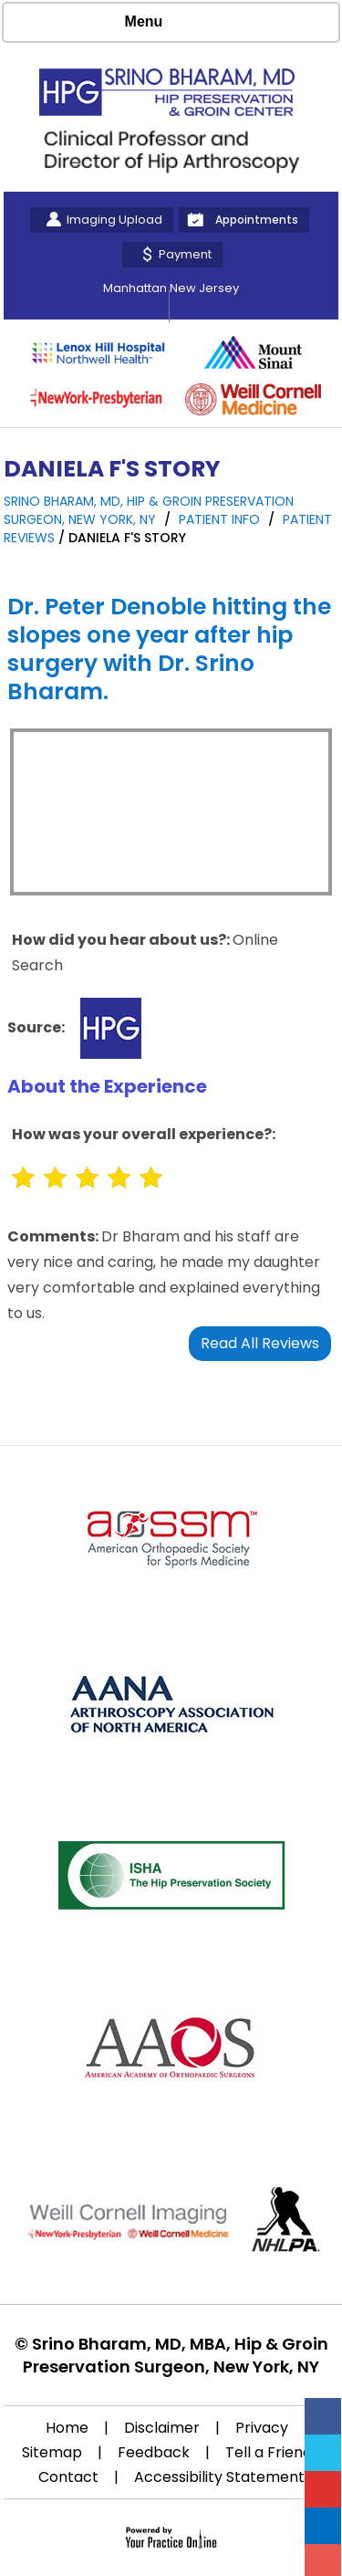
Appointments (256, 219)
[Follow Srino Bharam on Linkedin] (323, 2526)
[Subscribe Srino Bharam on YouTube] (323, 2489)
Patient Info (221, 519)
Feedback (154, 2452)
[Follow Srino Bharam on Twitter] (323, 2453)
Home (67, 2427)
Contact (68, 2476)
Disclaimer (162, 2427)
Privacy (261, 2427)
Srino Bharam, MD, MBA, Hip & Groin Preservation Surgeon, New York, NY (175, 2355)
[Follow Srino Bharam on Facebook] (323, 2416)
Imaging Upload (114, 219)
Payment (185, 254)
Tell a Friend (268, 2452)
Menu (167, 23)
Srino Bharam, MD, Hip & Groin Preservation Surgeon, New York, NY (149, 510)
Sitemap (52, 2452)
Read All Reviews (260, 1343)
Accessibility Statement (219, 2476)
